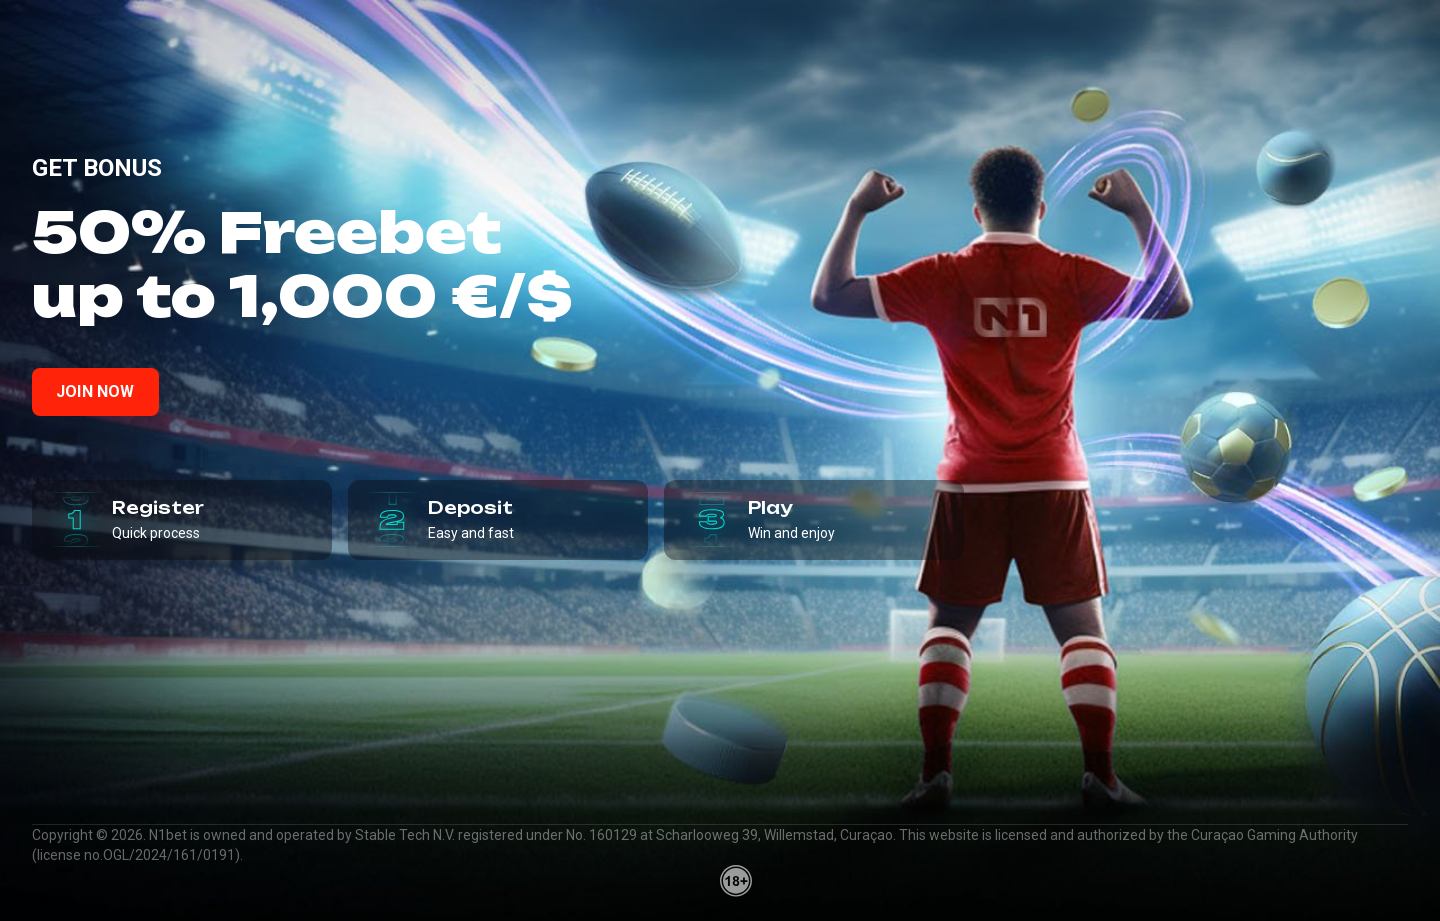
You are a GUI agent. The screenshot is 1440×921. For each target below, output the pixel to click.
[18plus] (736, 881)
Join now (95, 391)
